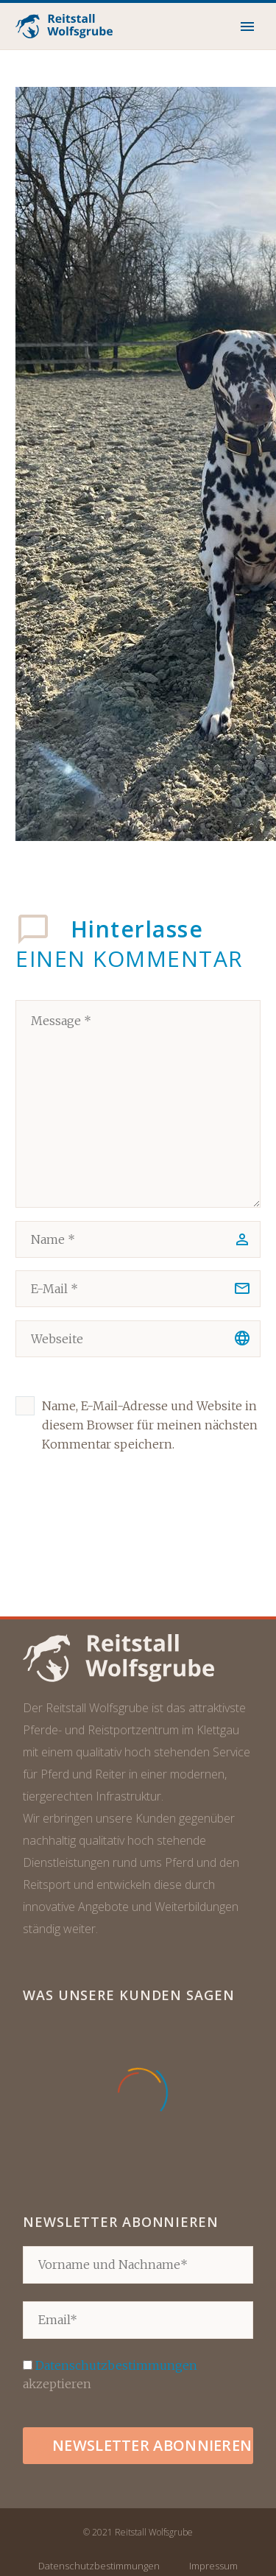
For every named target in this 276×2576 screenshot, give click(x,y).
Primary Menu (247, 26)
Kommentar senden (112, 1525)
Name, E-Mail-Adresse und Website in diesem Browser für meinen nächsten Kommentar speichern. (150, 1424)
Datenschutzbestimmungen (116, 2365)
